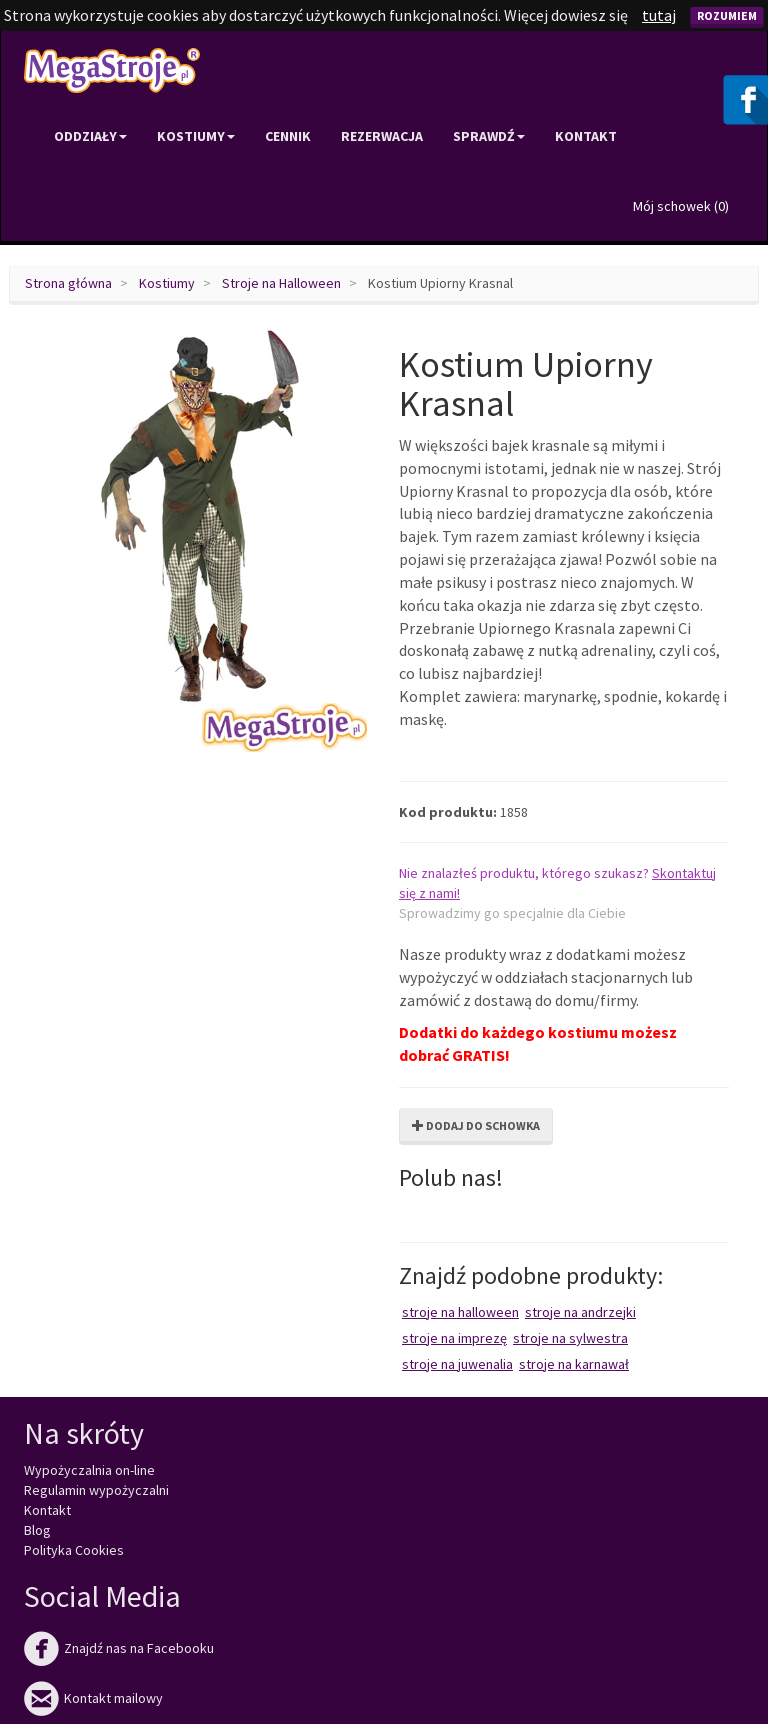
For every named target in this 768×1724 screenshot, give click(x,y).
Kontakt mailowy (93, 1698)
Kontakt (586, 136)
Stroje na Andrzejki (580, 1312)
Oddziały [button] (90, 136)
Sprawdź (489, 136)
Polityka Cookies (74, 1550)
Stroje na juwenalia (457, 1364)
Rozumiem (727, 15)
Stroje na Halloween (281, 283)
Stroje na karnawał (574, 1364)
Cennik (288, 136)
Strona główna (68, 283)
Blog (37, 1530)
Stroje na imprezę (454, 1338)
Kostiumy (167, 283)
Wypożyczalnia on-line (89, 1470)
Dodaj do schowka (476, 1125)
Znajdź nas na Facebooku (119, 1648)
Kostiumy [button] (196, 136)
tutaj (659, 15)
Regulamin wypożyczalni (96, 1490)
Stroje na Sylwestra (570, 1338)
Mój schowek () (681, 206)
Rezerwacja (382, 136)
